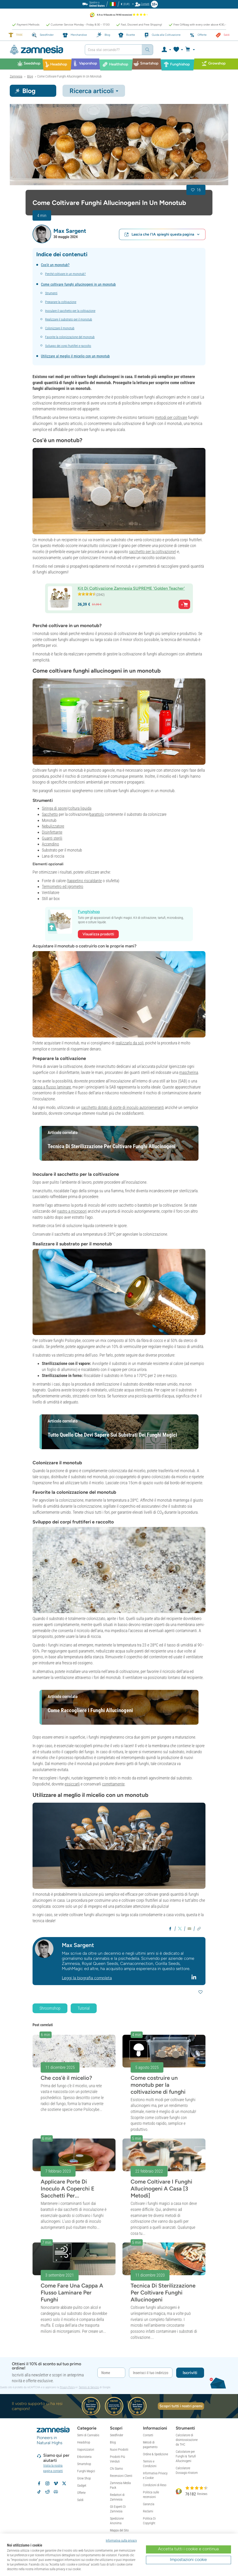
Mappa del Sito (119, 2530)
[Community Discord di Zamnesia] (55, 2491)
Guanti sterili (52, 838)
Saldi (80, 2500)
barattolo (96, 814)
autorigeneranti (151, 1107)
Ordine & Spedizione (155, 2454)
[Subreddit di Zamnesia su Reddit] (47, 2491)
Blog (113, 2442)
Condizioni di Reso (154, 2485)
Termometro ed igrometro (62, 886)
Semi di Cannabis (88, 2435)
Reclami (148, 2511)
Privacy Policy (67, 2387)
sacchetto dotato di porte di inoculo (110, 1107)
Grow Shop (84, 2478)
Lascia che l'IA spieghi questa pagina (162, 234)
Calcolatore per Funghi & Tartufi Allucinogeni (186, 2456)
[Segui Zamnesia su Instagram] (47, 2483)
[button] (42, 234)
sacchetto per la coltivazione (152, 551)
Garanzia (148, 2504)
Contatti (148, 2435)
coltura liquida (79, 808)
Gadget (81, 2485)
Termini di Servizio (89, 2387)
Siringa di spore (54, 808)
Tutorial (84, 2008)
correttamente (113, 1784)
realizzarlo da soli (130, 1042)
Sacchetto (50, 814)
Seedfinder (116, 2435)
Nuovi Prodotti (119, 2449)
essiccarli (72, 1784)
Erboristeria (84, 2457)
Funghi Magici (86, 2471)
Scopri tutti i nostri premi (181, 2406)
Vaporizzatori (85, 2449)
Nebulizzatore (53, 826)
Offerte (81, 2493)
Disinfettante (52, 832)
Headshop (83, 2442)
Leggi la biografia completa (87, 1977)
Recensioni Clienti (121, 2476)
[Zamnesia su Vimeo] (55, 2483)
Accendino (50, 844)
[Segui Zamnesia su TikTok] (39, 2491)
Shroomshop (50, 2008)
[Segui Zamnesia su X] (64, 2483)
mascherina (188, 1072)
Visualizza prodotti (98, 934)
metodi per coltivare (171, 417)
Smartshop (84, 2464)
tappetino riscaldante (85, 880)
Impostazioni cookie (188, 2559)
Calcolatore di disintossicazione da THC (187, 2439)
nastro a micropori (72, 1211)
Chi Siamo (116, 2468)
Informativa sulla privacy (121, 2540)
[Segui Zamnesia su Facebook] (39, 2483)
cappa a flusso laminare (52, 1087)
